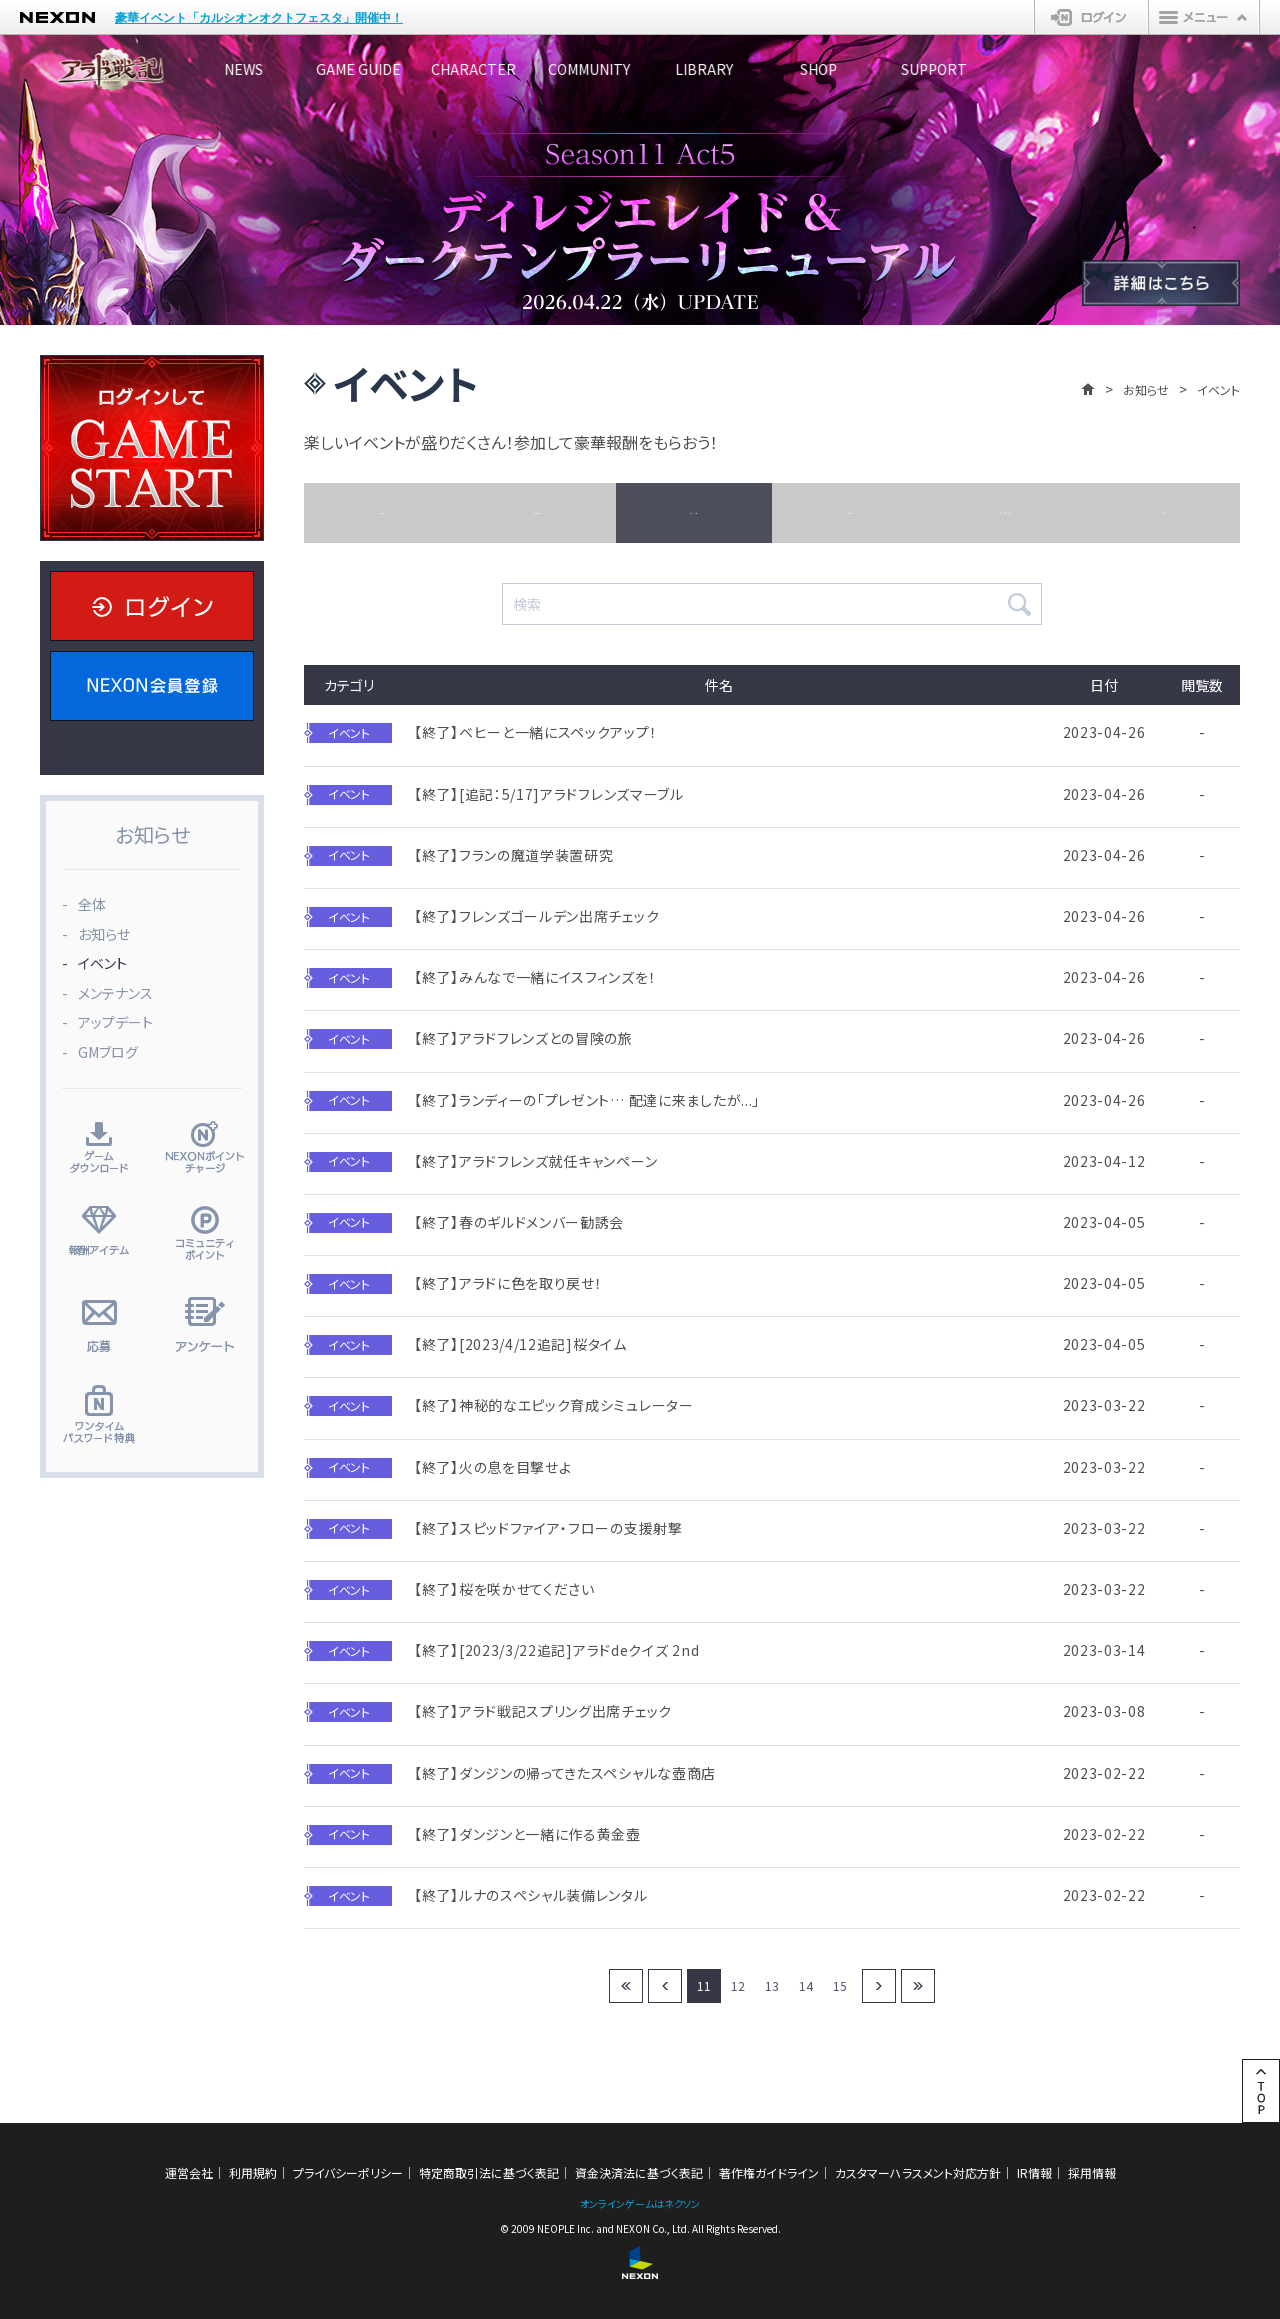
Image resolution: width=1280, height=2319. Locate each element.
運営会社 (189, 2172)
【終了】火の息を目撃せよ (492, 1467)
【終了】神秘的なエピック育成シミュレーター (554, 1405)
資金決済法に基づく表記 (639, 2172)
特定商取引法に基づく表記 (489, 2172)
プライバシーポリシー (348, 2172)
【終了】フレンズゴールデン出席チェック (536, 916)
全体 (382, 513)
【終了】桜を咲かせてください (504, 1589)
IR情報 (1034, 2172)
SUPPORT (1165, 69)
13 (772, 1985)
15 (840, 1985)
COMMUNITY (715, 69)
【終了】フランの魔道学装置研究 (514, 855)
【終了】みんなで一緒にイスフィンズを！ (535, 977)
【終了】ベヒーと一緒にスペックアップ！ (535, 732)
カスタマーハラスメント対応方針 (918, 2172)
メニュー (1204, 17)
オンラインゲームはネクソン (640, 2203)
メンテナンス (849, 513)
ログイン (1091, 17)
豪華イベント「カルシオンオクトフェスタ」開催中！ (259, 18)
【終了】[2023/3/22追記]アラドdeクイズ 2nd (556, 1650)
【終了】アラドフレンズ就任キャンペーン (535, 1161)
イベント (693, 513)
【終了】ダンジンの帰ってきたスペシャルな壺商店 (565, 1773)
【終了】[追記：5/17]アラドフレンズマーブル (549, 794)
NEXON (57, 17)
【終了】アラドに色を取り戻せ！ (508, 1283)
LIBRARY (865, 69)
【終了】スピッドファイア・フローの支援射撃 (548, 1528)
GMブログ (1162, 513)
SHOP (1015, 69)
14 (806, 1985)
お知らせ (1146, 389)
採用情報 (1092, 2172)
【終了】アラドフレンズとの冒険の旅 (523, 1038)
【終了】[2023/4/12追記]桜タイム (520, 1344)
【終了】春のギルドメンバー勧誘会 (519, 1222)
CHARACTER (565, 69)
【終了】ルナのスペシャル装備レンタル (531, 1895)
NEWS (265, 69)
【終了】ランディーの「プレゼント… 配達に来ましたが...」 (587, 1100)
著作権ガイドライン (769, 2172)
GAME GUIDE (415, 69)
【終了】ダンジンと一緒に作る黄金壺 (527, 1834)
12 (738, 1985)
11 (704, 1985)
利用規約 (253, 2172)
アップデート (1005, 513)
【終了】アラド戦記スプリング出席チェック (543, 1711)
